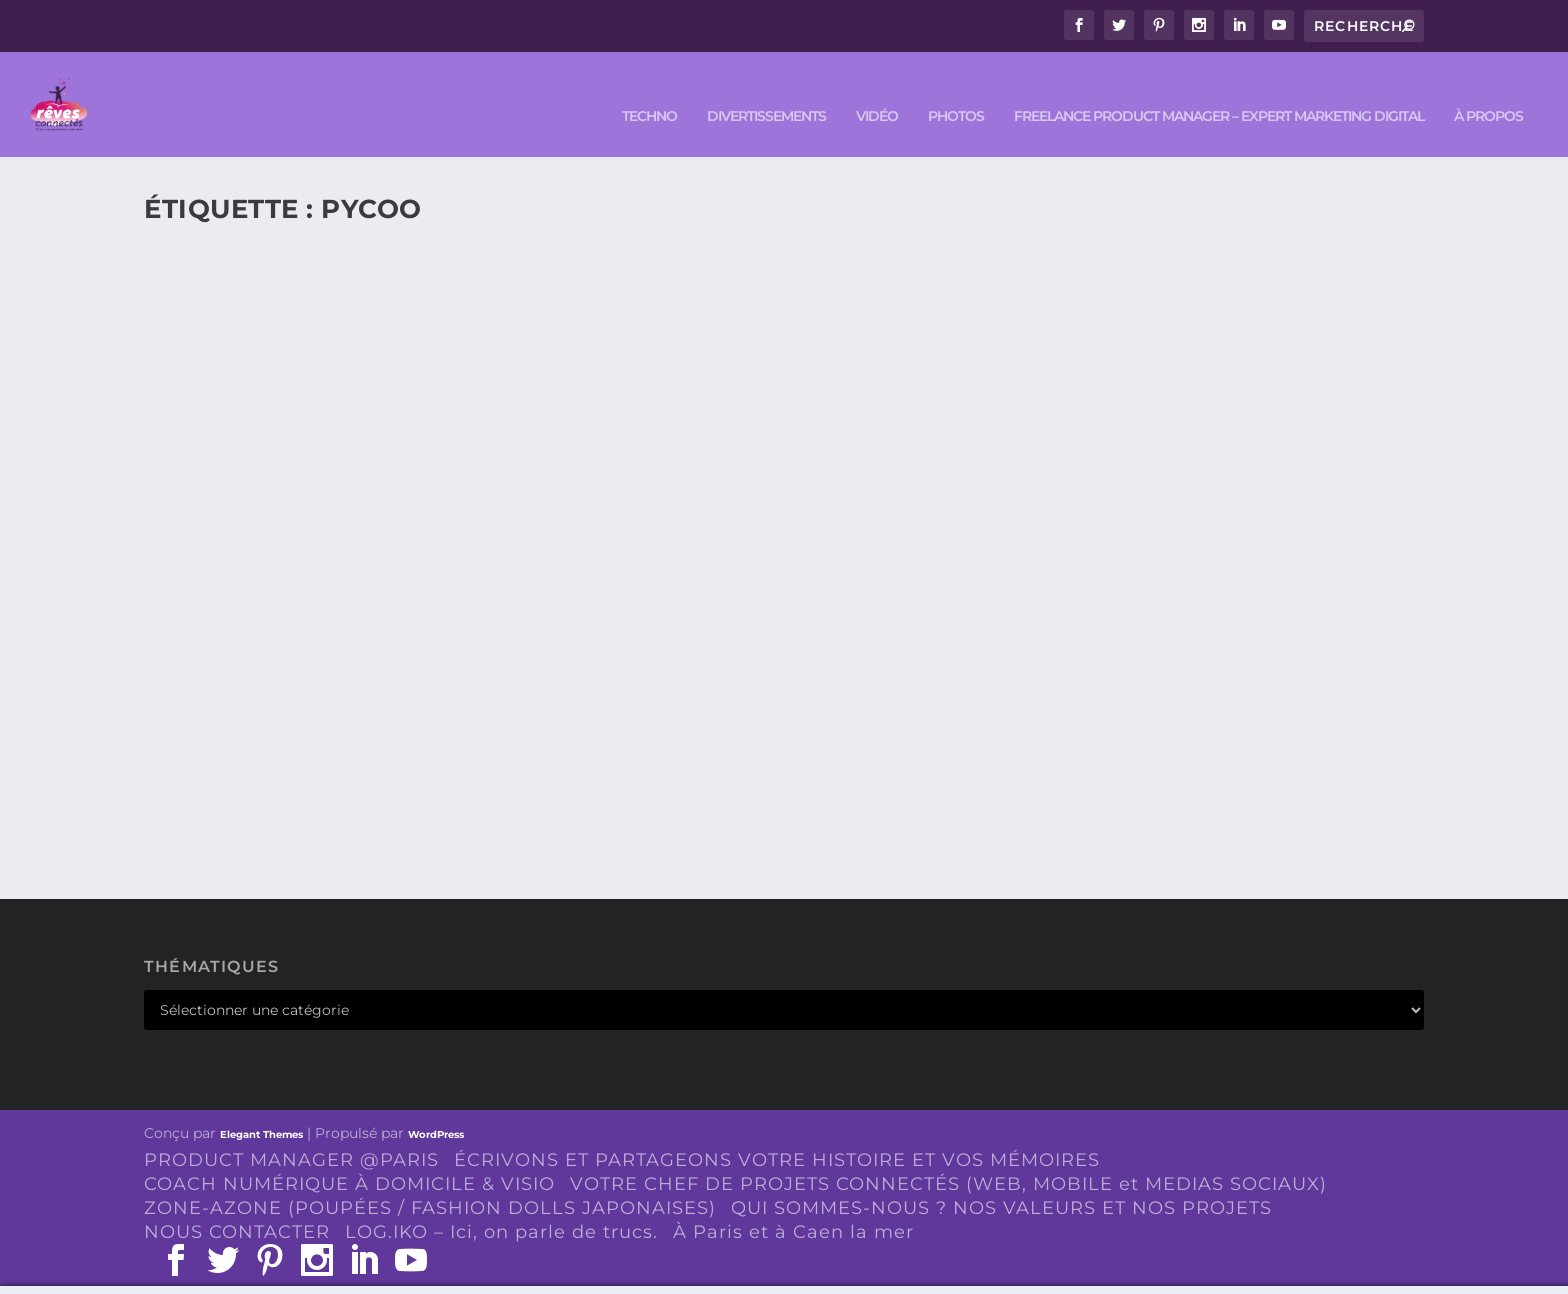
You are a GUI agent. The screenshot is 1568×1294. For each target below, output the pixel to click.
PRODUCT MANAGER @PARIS (291, 1135)
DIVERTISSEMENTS (766, 91)
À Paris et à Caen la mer (793, 1206)
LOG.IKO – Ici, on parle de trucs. (501, 1206)
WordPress (436, 1109)
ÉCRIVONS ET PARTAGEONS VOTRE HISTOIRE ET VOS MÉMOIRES (777, 1135)
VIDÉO (877, 91)
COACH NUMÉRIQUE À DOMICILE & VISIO (349, 1159)
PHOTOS (956, 91)
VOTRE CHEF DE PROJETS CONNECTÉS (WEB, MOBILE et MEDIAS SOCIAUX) (948, 1159)
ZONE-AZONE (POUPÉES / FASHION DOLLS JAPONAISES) (430, 1182)
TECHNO (649, 91)
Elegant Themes (261, 1109)
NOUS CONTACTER (237, 1206)
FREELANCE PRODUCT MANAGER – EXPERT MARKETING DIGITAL (1219, 91)
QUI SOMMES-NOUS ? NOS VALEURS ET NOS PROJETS (1001, 1182)
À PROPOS (1488, 91)
